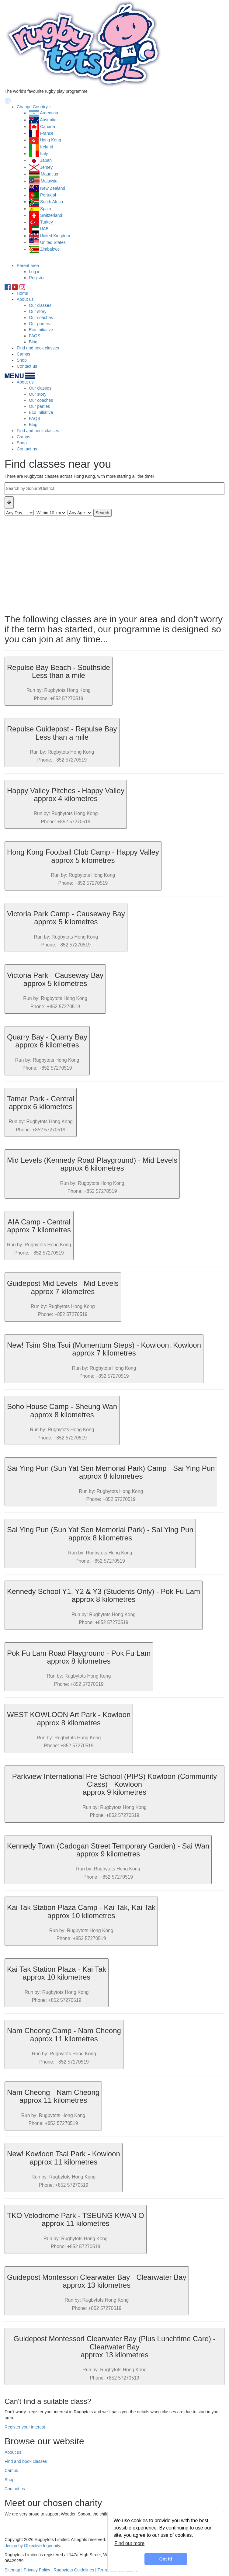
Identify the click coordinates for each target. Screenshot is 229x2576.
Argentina (49, 112)
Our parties (39, 323)
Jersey (46, 167)
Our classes (40, 305)
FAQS (34, 335)
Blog (33, 341)
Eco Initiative (41, 329)
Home (22, 293)
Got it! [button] (165, 2559)
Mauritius (49, 174)
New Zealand (52, 188)
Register (37, 277)
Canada (47, 126)
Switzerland (51, 215)
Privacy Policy (37, 2569)
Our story (38, 311)
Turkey (46, 222)
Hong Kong (50, 139)
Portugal (48, 195)
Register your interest (25, 2427)
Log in (34, 271)
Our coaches (41, 317)
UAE (44, 228)
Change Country (32, 106)
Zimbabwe (50, 249)
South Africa (51, 201)
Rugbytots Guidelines (74, 2569)
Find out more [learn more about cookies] (129, 2543)
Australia (48, 119)
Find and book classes (38, 347)
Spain (45, 208)
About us (25, 299)
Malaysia (49, 181)
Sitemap (12, 2569)
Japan (46, 160)
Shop (22, 360)
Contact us (27, 366)
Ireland (46, 146)
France (47, 133)
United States (53, 242)
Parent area (28, 265)
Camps (23, 354)
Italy (44, 153)
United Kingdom (55, 235)
